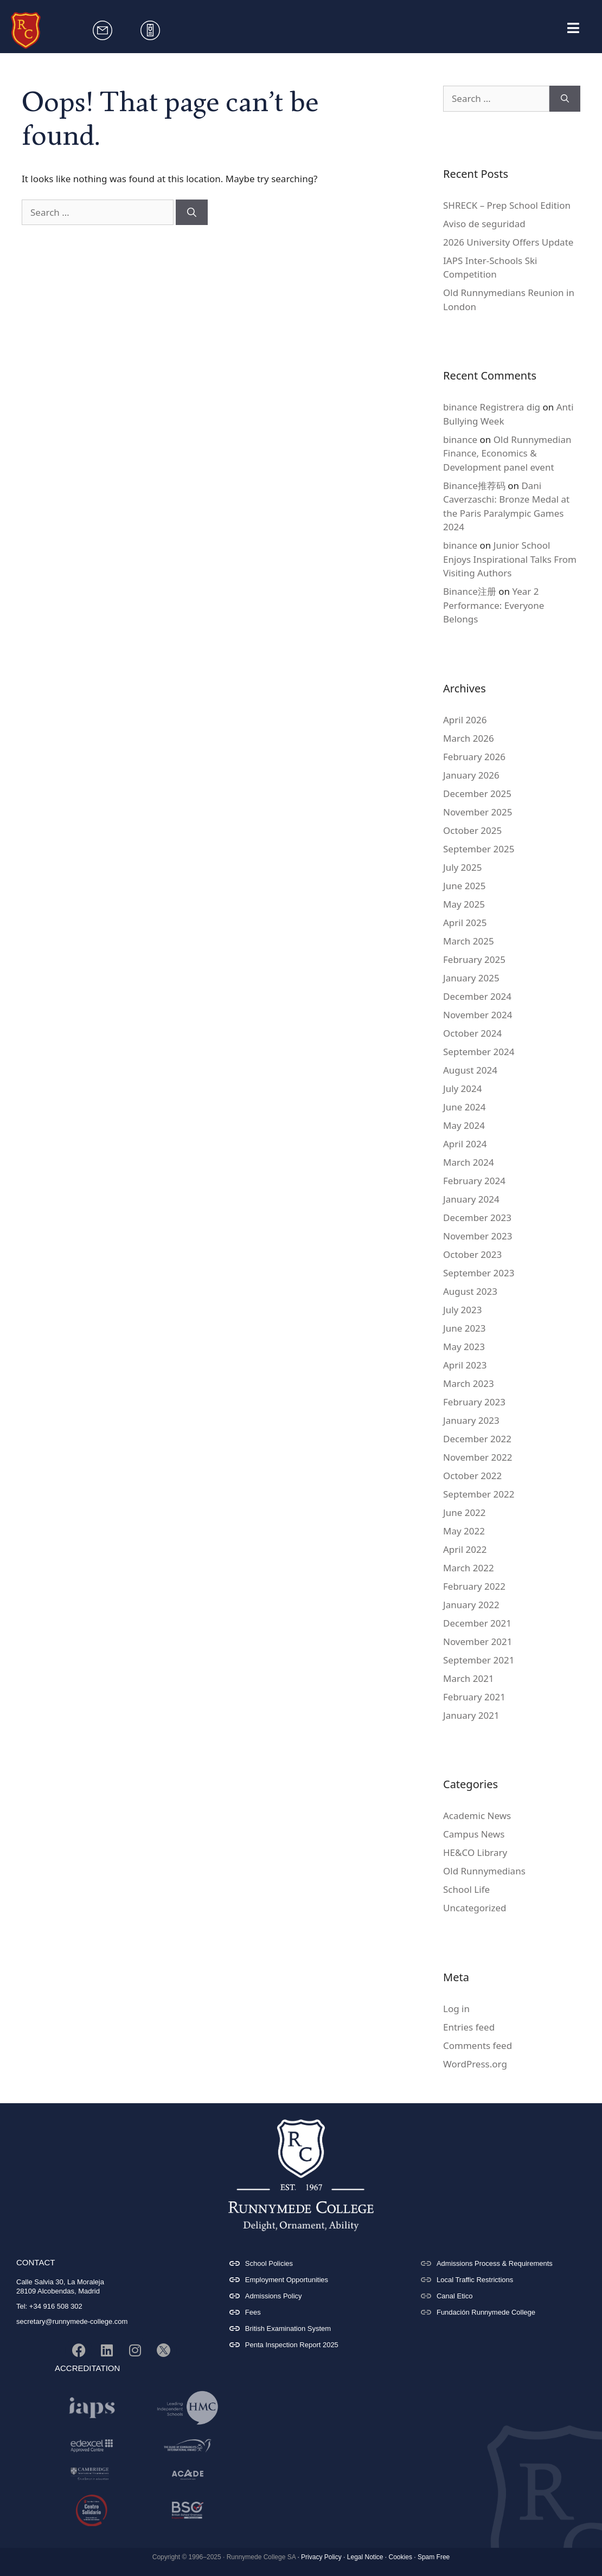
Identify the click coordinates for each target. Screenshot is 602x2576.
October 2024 (472, 1033)
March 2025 (468, 941)
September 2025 (478, 849)
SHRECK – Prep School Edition (507, 205)
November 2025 (477, 812)
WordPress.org (475, 2064)
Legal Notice (365, 2557)
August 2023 (470, 1291)
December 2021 (477, 1623)
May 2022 (464, 1531)
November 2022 (477, 1457)
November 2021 (477, 1641)
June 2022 (464, 1512)
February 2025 (474, 959)
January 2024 (471, 1199)
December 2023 (477, 1217)
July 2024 (462, 1088)
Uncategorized (475, 1908)
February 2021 (474, 1697)
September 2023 (478, 1273)
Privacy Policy (321, 2557)
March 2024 (468, 1162)
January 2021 (471, 1715)
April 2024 (464, 1144)
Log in (456, 2008)
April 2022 (464, 1549)
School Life (466, 1889)
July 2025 (462, 867)
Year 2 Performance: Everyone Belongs (493, 605)
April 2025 (464, 922)
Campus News (473, 1834)
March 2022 (468, 1568)
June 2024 (464, 1107)
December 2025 (477, 793)
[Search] (192, 213)
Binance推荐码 (474, 485)
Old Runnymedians (484, 1871)
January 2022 (471, 1604)
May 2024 (464, 1125)
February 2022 (474, 1586)
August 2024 (470, 1070)
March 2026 (468, 738)
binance (460, 439)
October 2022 (472, 1475)
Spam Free (434, 2557)
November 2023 (477, 1236)
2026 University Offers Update (508, 242)
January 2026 (471, 775)
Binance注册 (469, 591)
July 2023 (462, 1309)
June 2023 (464, 1328)
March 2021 (468, 1678)
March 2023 (468, 1383)
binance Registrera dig (491, 407)
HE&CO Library (475, 1852)
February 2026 (474, 756)
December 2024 (477, 996)
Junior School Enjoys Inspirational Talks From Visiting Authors (510, 559)
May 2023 (464, 1346)
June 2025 (464, 885)
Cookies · (402, 2557)
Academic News (477, 1815)
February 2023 (474, 1402)
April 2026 (464, 720)
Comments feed (477, 2045)
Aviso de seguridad (484, 223)
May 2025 (464, 904)
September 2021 (478, 1660)
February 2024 (474, 1180)
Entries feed (469, 2027)
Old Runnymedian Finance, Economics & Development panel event (507, 453)
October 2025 (472, 830)
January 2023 (471, 1420)
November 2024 (477, 1014)
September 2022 (478, 1494)
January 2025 (471, 978)
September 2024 (478, 1051)
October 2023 (472, 1254)
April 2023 (464, 1365)
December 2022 (477, 1438)
